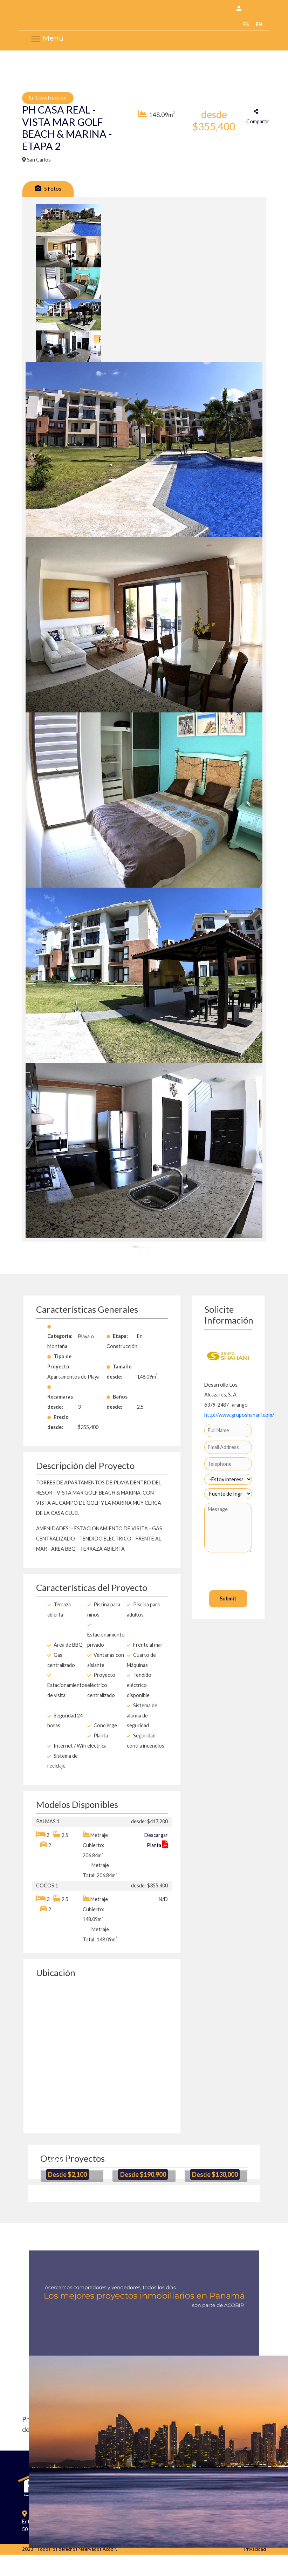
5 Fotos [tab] (48, 188)
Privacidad (255, 2549)
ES (246, 24)
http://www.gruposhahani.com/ (239, 1415)
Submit (228, 1598)
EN (259, 24)
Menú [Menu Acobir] (47, 39)
